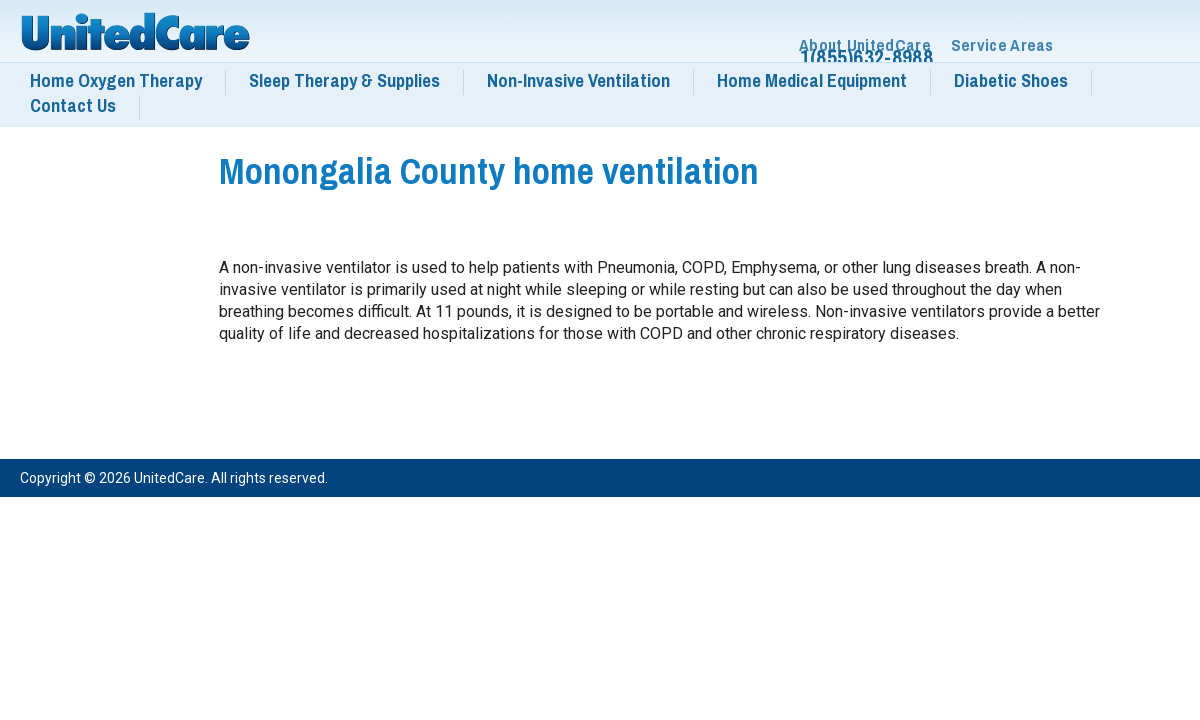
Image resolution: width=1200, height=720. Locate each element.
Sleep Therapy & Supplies (344, 81)
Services (1135, 480)
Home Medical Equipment (812, 81)
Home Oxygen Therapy (116, 81)
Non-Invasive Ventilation (578, 81)
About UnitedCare (865, 45)
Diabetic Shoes (1011, 81)
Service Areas (1002, 45)
